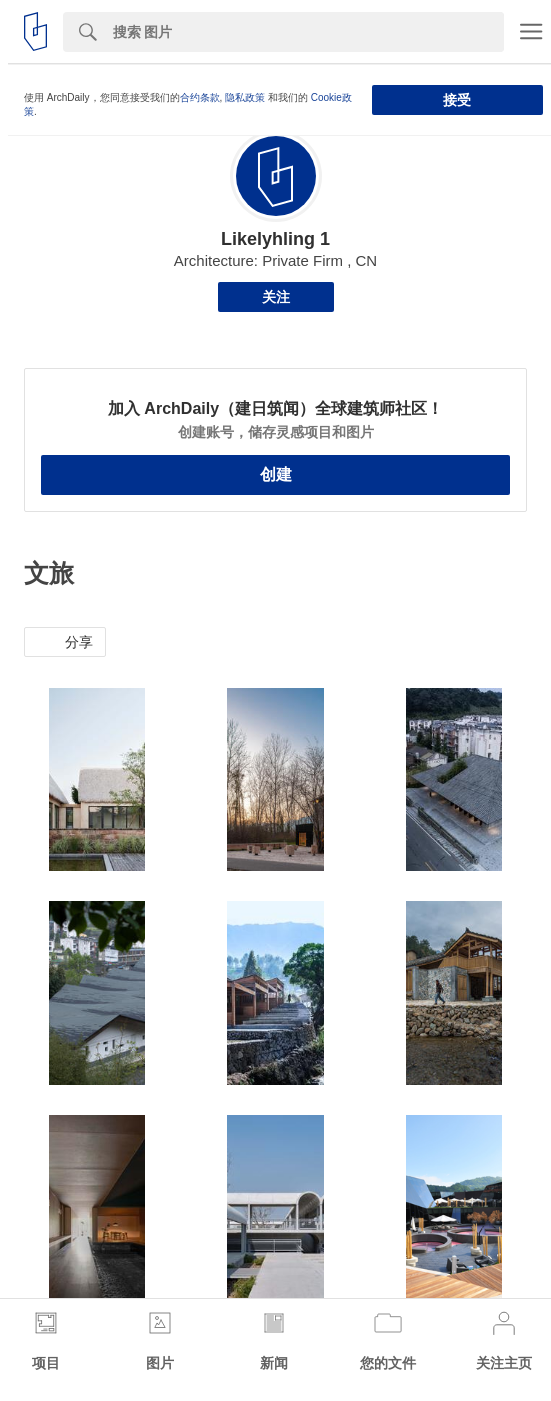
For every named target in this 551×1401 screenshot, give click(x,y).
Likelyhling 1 (275, 239)
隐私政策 (245, 97)
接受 (457, 100)
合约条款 (200, 97)
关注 (276, 297)
